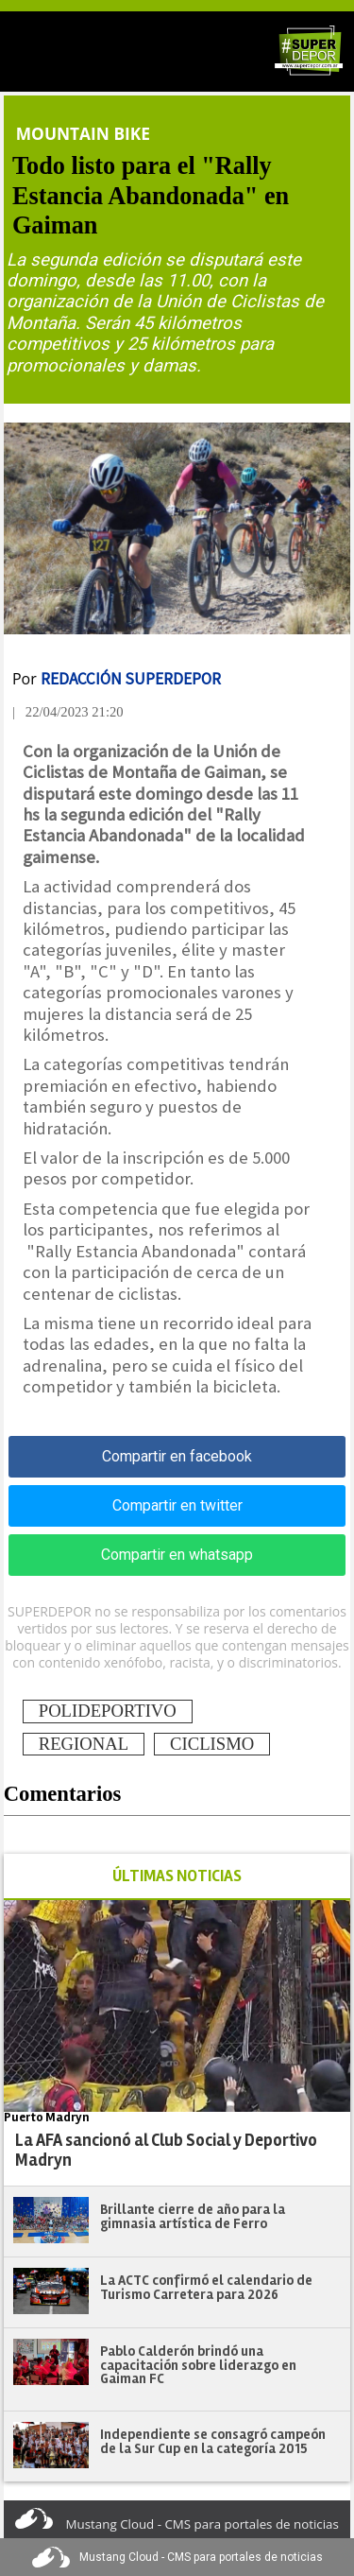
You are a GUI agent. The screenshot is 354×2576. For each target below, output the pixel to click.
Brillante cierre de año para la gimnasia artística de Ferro (192, 2216)
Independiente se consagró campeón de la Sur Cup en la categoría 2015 (213, 2441)
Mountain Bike (83, 133)
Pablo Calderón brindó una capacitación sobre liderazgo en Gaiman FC (198, 2365)
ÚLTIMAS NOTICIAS (177, 1876)
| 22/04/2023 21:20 (68, 711)
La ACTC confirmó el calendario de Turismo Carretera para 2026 (206, 2287)
